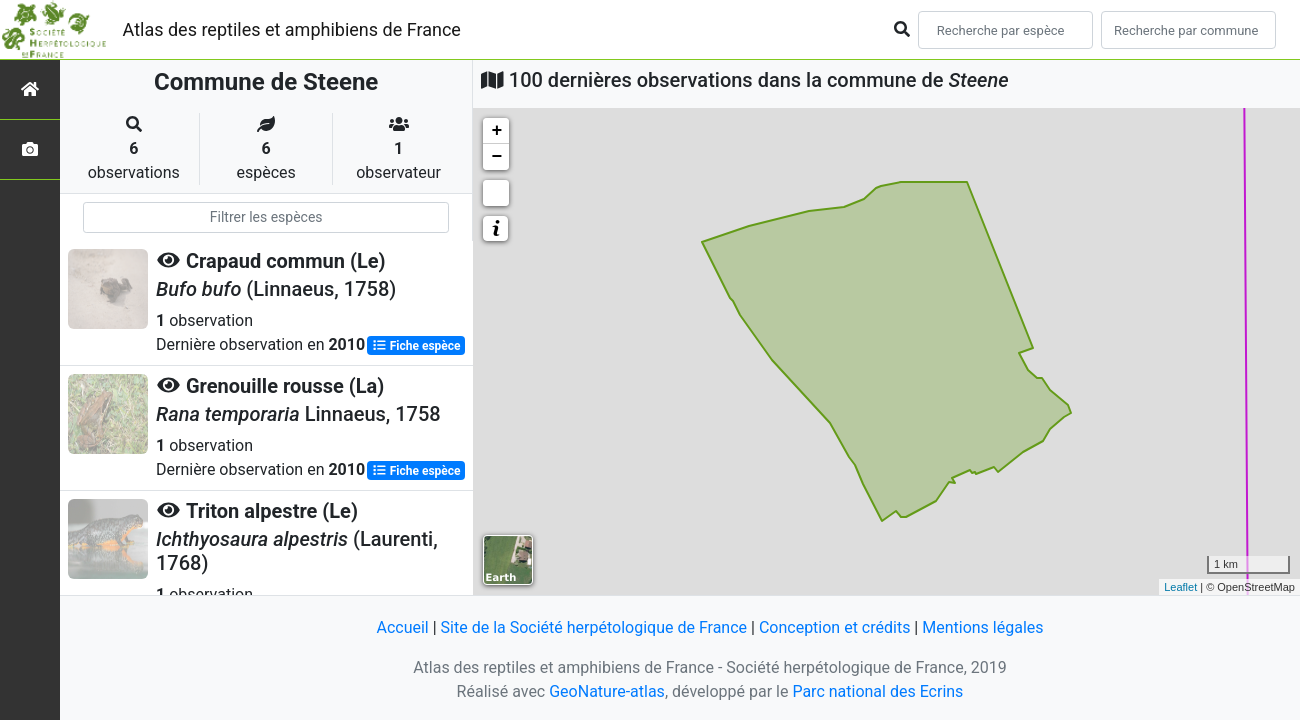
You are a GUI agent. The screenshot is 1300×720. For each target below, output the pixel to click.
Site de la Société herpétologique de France (594, 627)
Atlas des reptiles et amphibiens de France (292, 29)
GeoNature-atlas (607, 691)
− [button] (496, 157)
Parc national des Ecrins (877, 691)
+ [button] (496, 131)
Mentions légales (982, 627)
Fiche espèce (416, 346)
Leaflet (1180, 587)
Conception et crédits (835, 627)
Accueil (402, 627)
